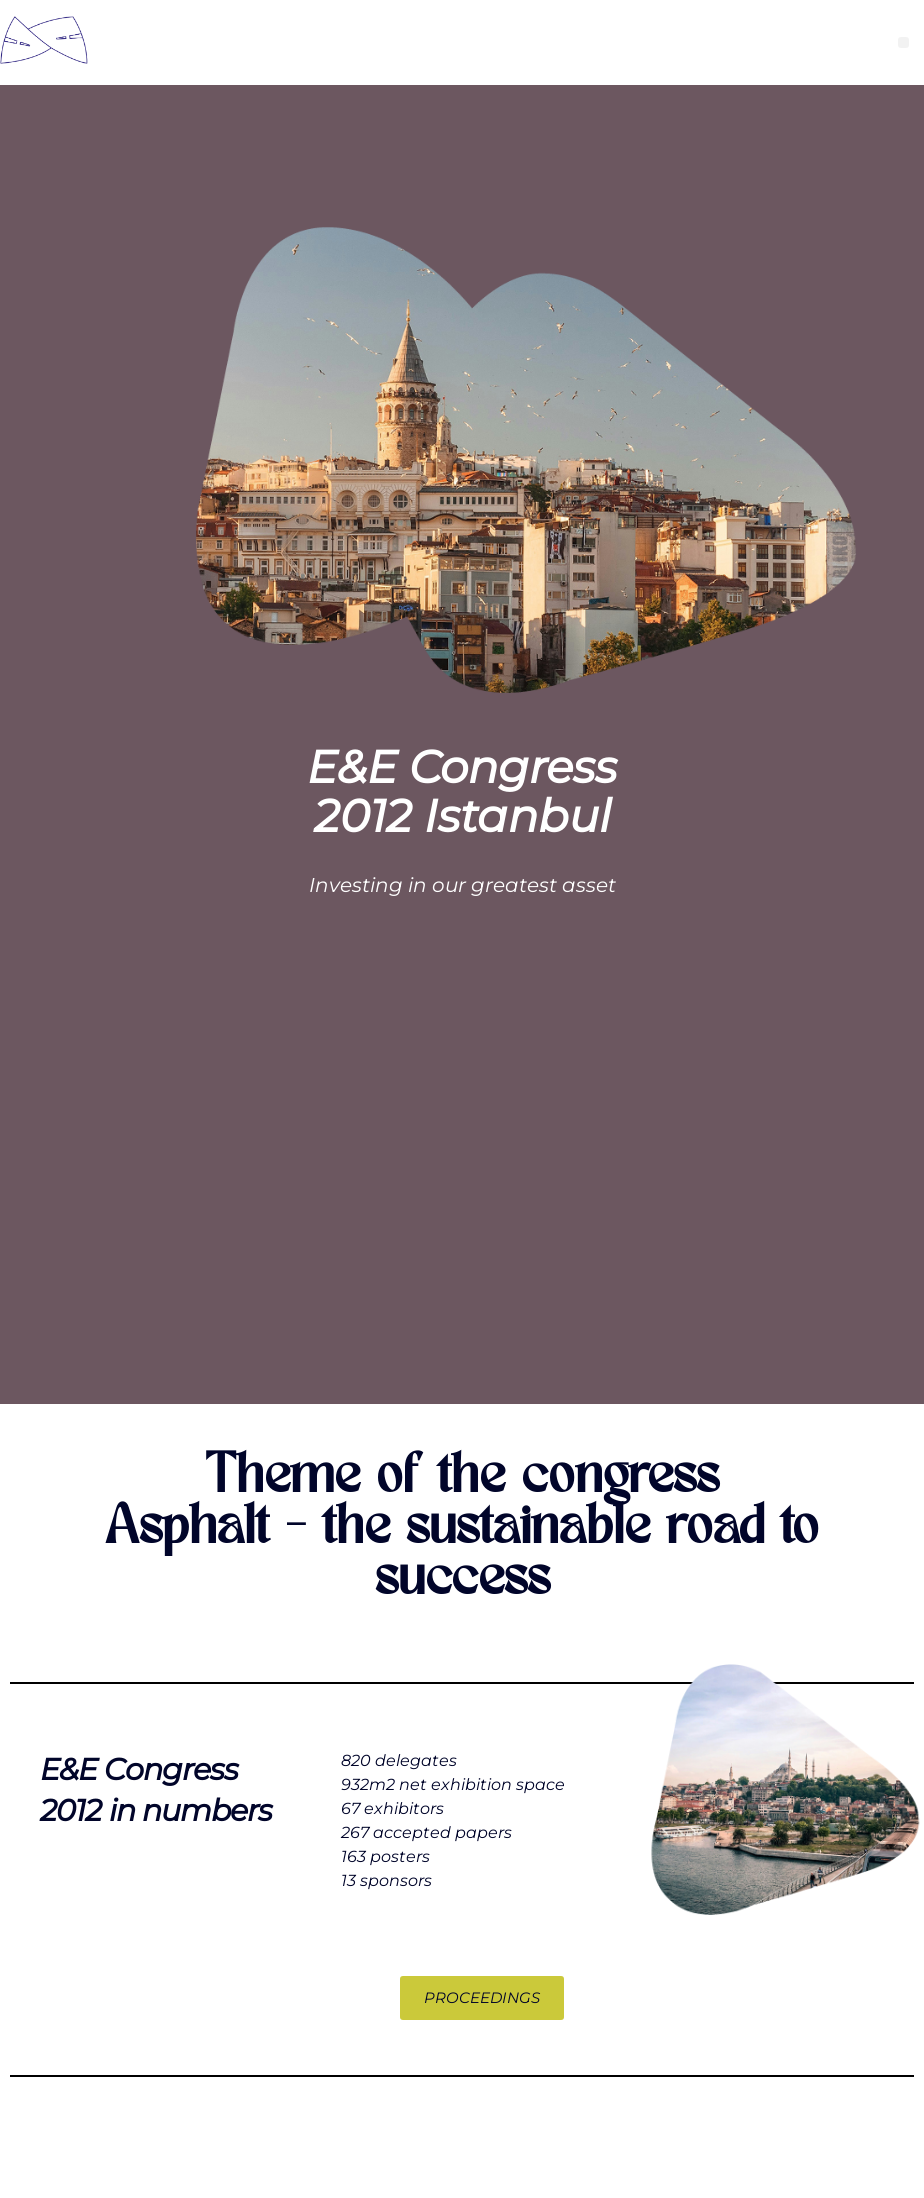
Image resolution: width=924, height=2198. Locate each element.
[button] (903, 42)
